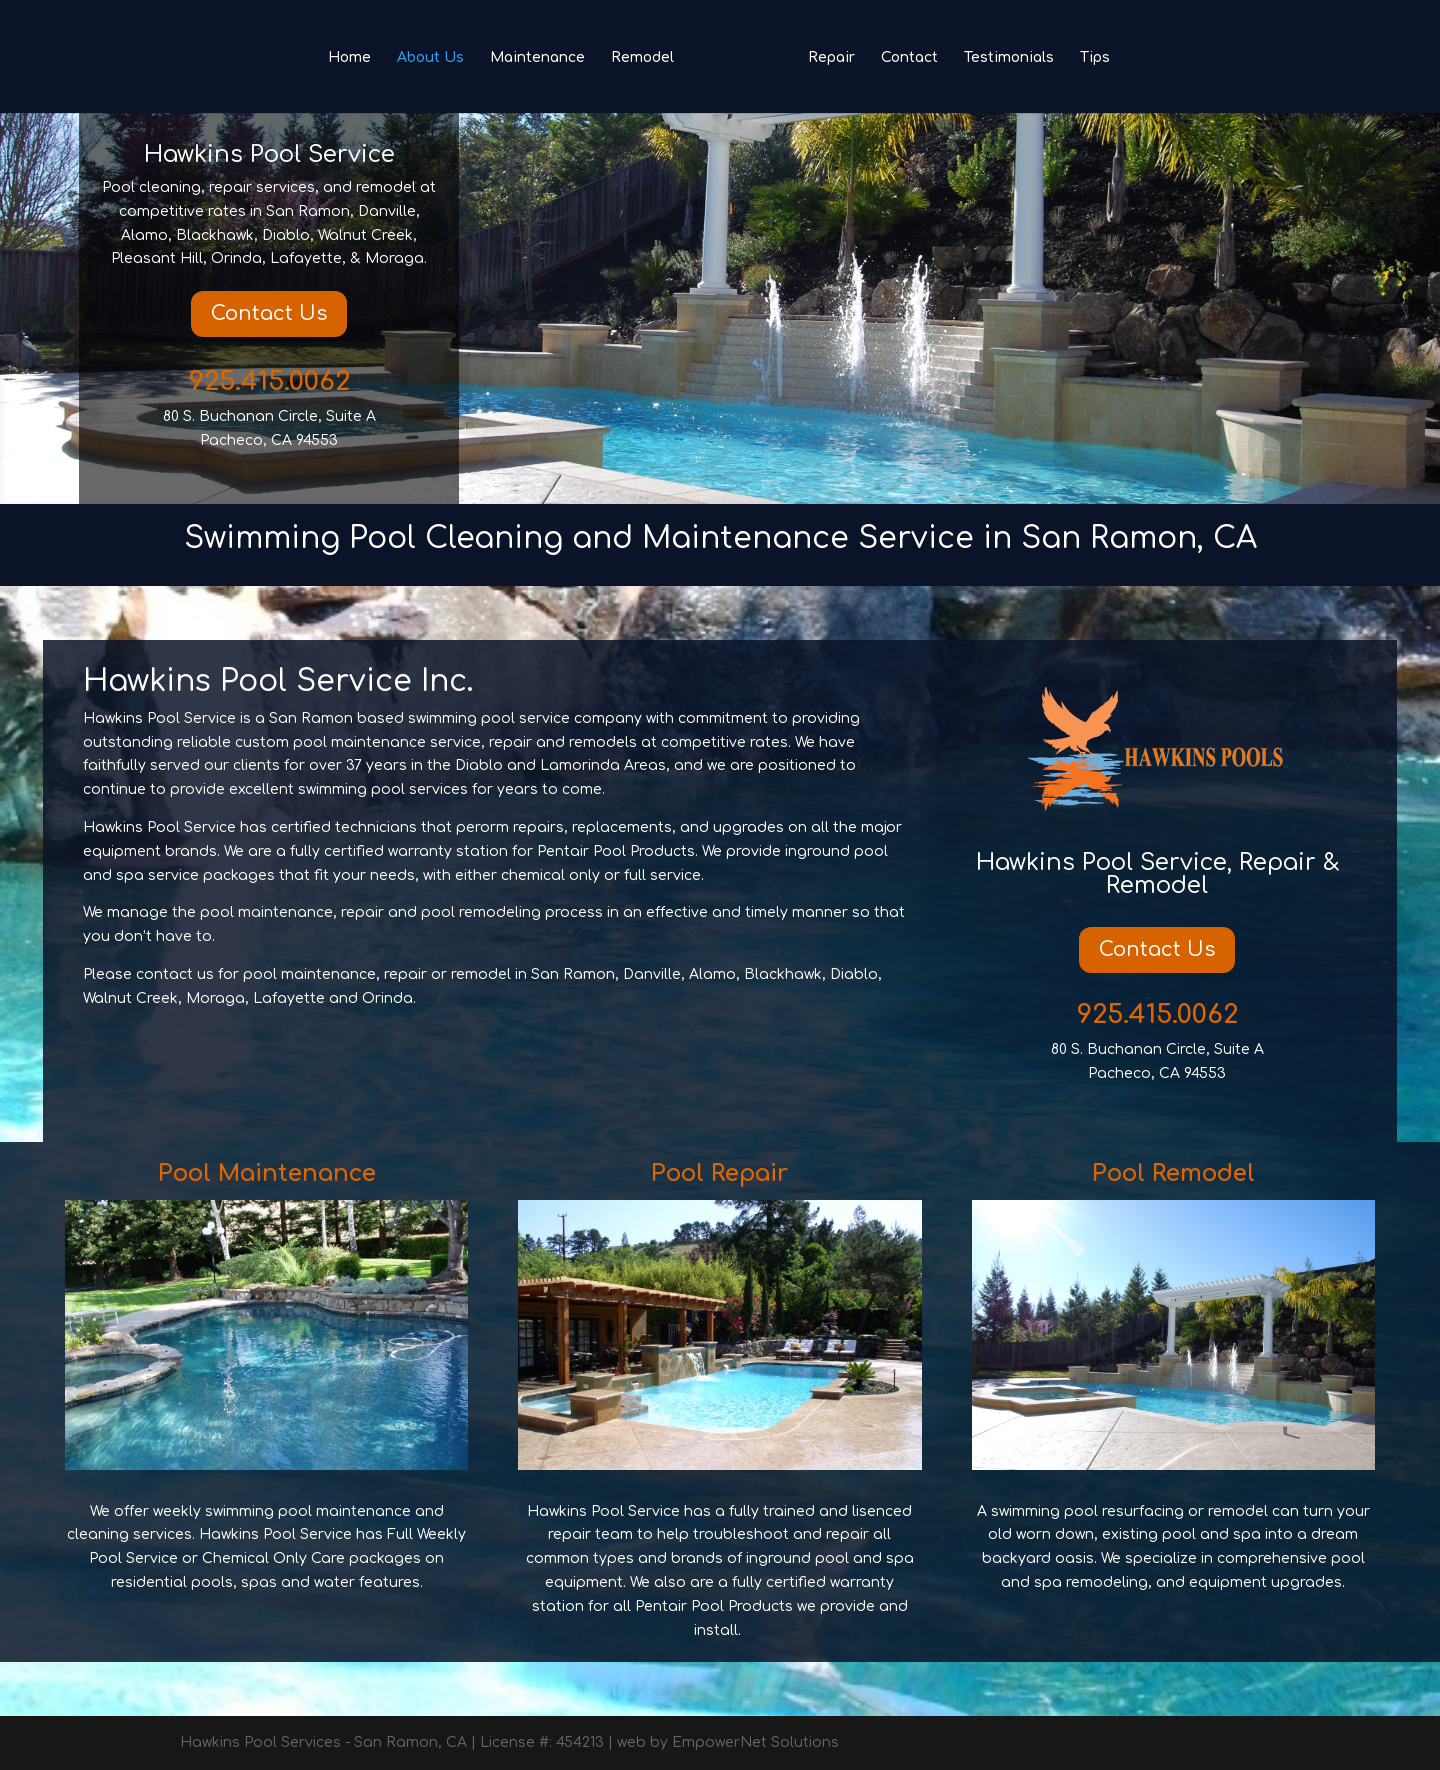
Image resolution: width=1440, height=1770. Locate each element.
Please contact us (148, 974)
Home (349, 58)
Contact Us (269, 313)
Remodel (642, 58)
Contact (909, 58)
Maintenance (537, 58)
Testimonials (1009, 58)
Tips (1095, 58)
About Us (430, 58)
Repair (831, 58)
